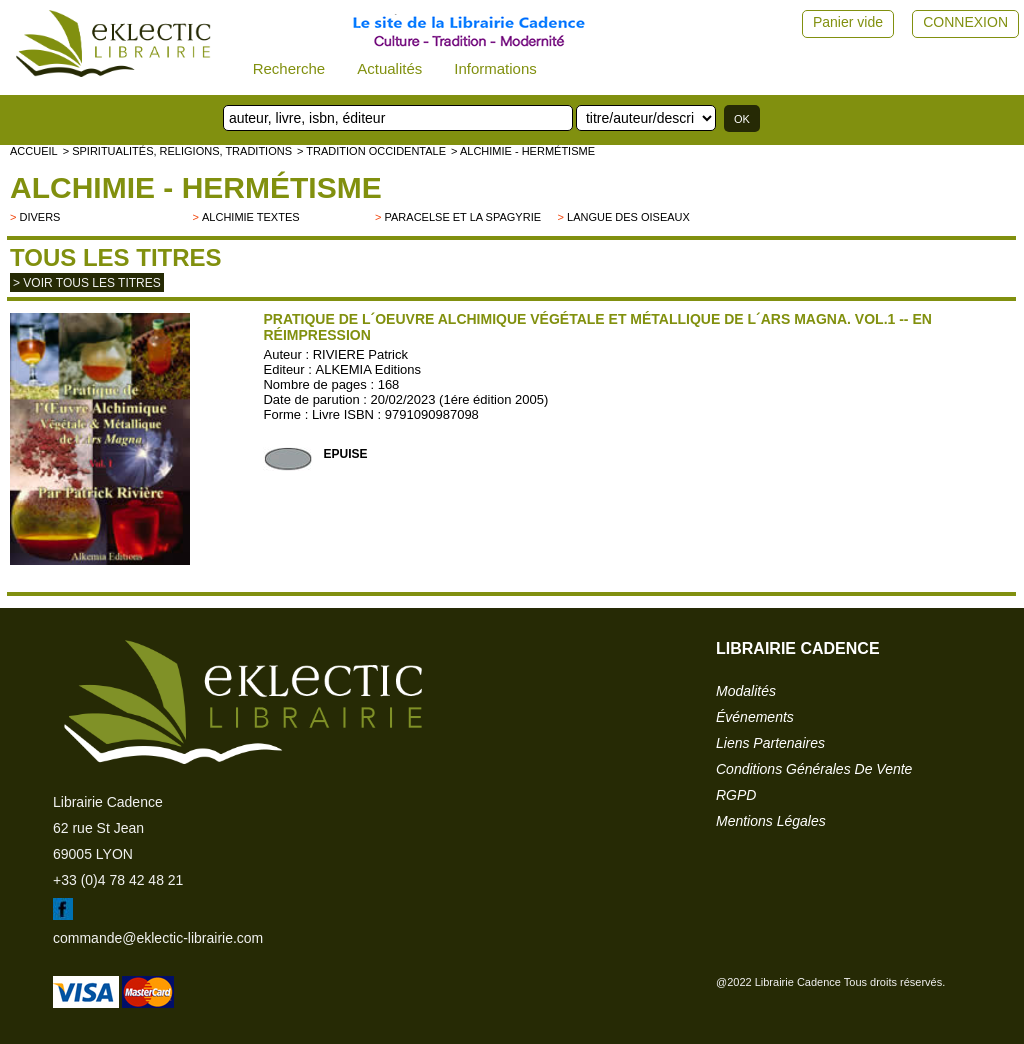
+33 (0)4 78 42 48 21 (118, 880)
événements (755, 717)
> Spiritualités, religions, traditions (177, 151)
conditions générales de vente (814, 769)
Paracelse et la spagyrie (463, 217)
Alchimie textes (251, 217)
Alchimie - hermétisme (196, 187)
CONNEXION (965, 22)
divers (39, 217)
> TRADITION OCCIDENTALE (371, 151)
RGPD (736, 795)
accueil (34, 151)
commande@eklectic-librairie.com (158, 938)
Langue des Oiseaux (628, 217)
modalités (746, 691)
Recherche (289, 68)
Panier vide (848, 22)
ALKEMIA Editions (369, 369)
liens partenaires (770, 743)
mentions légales (771, 821)
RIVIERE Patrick (360, 354)
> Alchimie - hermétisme (523, 151)
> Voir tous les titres (87, 283)
